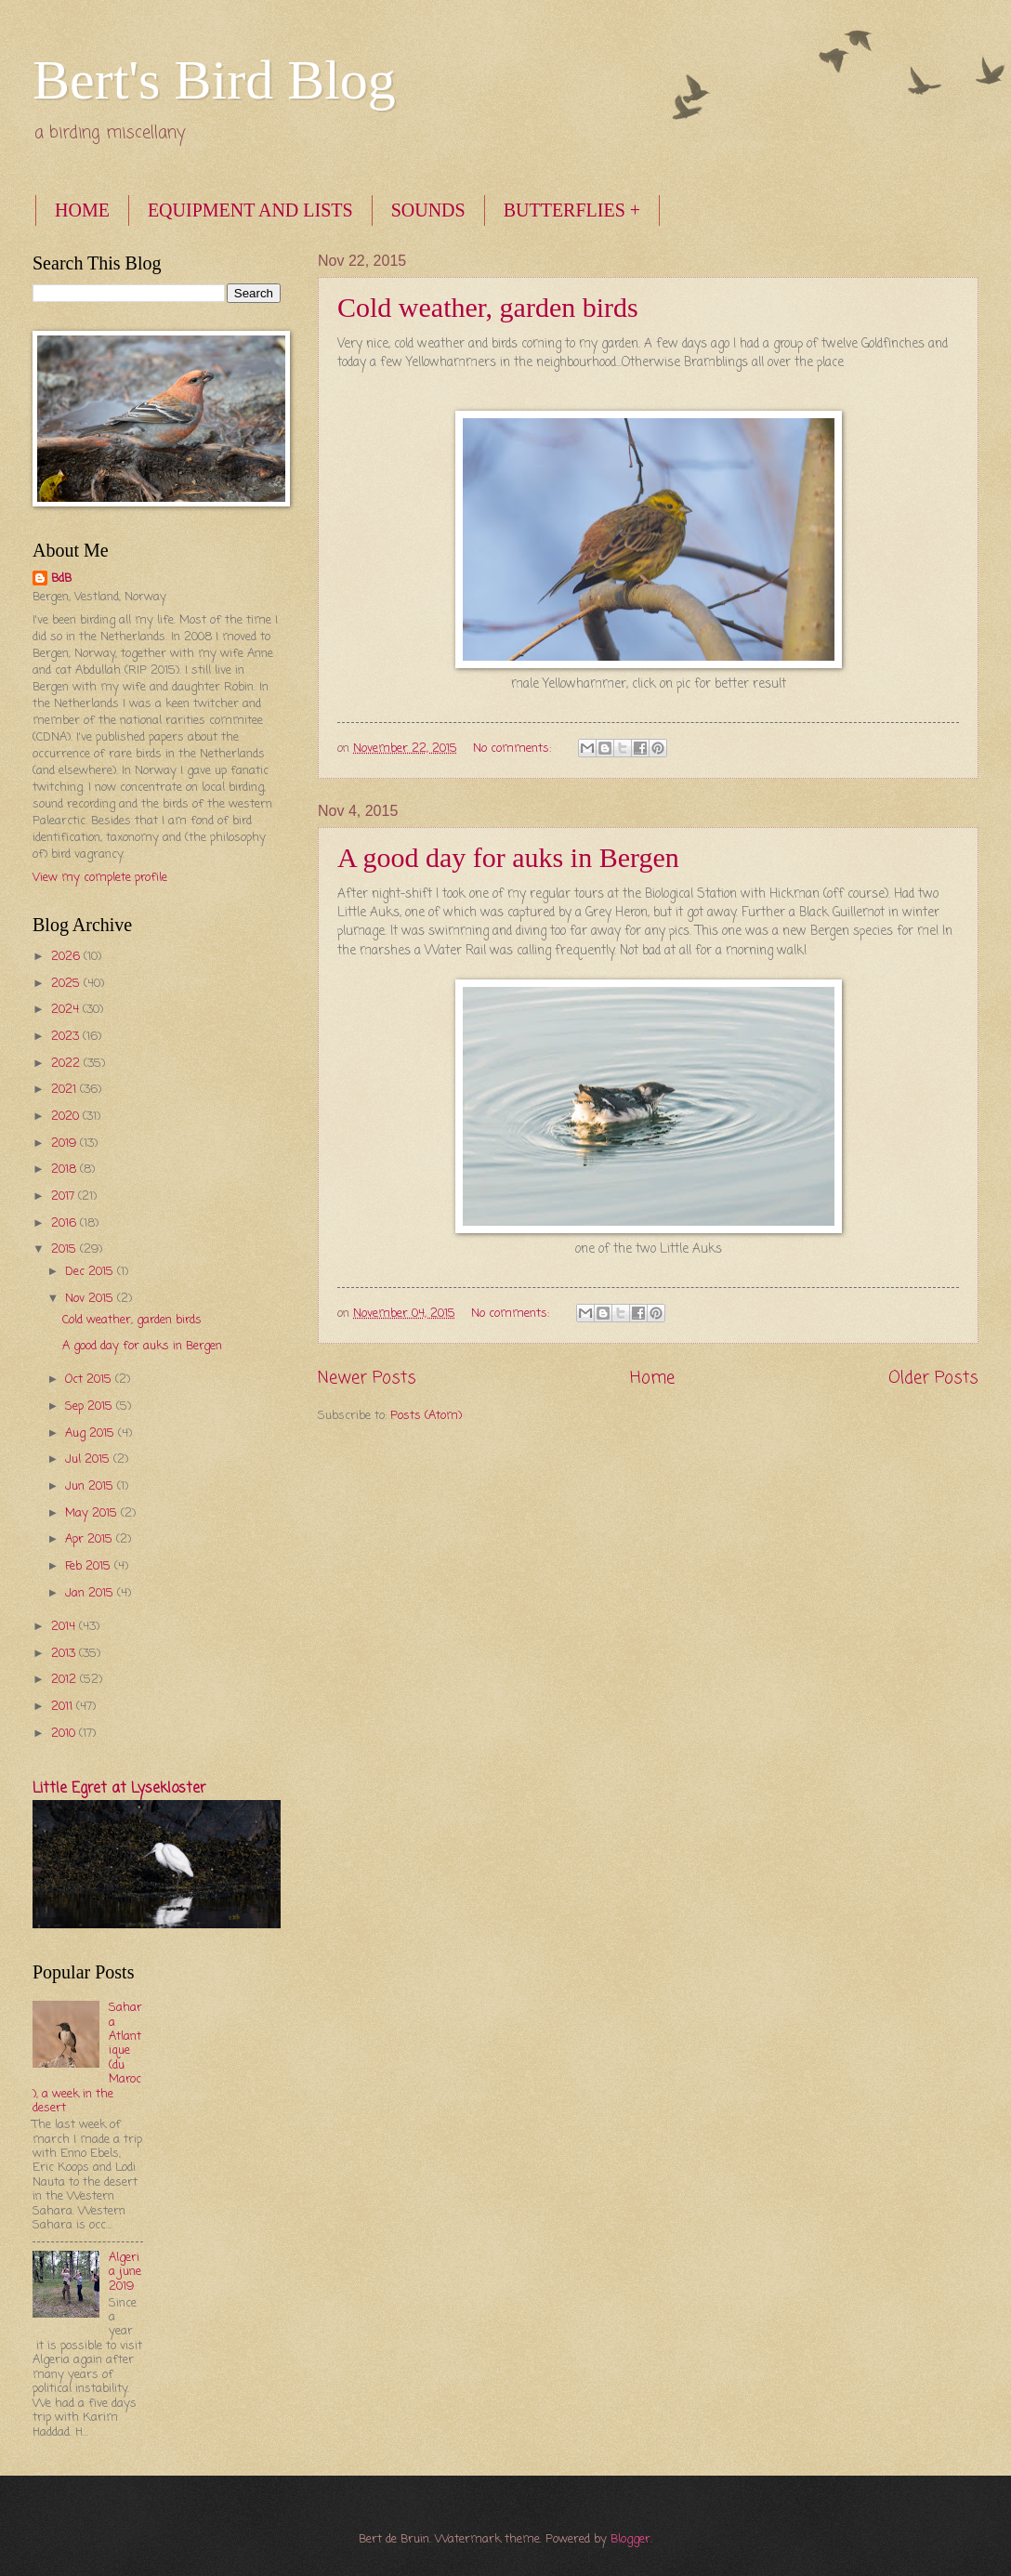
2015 (65, 1249)
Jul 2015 (89, 1459)
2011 (63, 1706)
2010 (65, 1733)
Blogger (630, 2539)
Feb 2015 (89, 1566)
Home (652, 1378)
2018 (65, 1169)
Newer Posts (367, 1378)
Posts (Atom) (426, 1416)
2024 (67, 1010)
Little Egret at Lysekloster (119, 1789)
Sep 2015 (90, 1406)
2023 (67, 1036)
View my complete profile (100, 878)
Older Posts (933, 1378)
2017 (64, 1196)
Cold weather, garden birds (487, 307)
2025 (67, 983)
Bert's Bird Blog (214, 80)
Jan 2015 (91, 1593)
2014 (65, 1627)
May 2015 (93, 1513)
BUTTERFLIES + (572, 210)
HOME (82, 210)
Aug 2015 (91, 1433)
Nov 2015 (91, 1299)
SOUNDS (428, 210)
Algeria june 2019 (125, 2272)
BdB (61, 579)
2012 (65, 1680)
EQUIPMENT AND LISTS (250, 210)
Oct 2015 (90, 1379)
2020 (67, 1116)
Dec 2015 (91, 1272)
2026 (67, 957)
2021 (65, 1089)
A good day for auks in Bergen (508, 857)
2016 (65, 1223)
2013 (65, 1654)
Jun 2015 (91, 1486)
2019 (65, 1143)
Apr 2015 (90, 1539)
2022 (67, 1063)
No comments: (514, 748)
